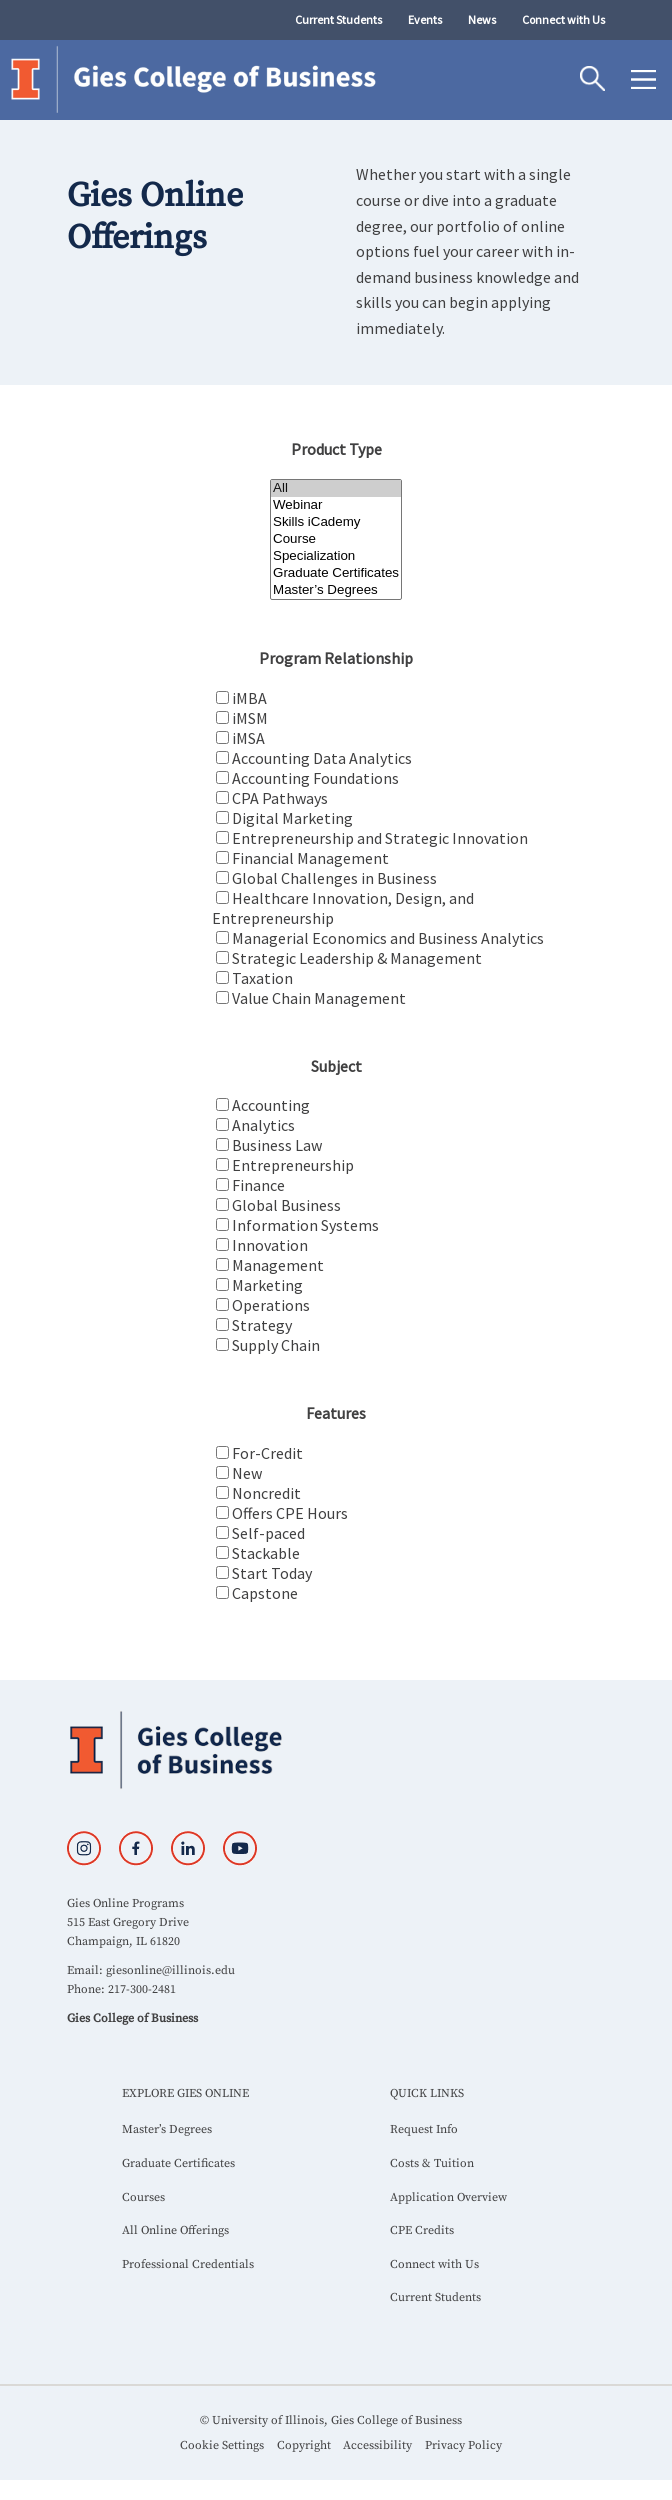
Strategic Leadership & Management (357, 958)
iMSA (248, 738)
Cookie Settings (222, 2445)
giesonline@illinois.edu (170, 1970)
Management (278, 1265)
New (247, 1473)
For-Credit (267, 1453)
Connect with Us (563, 19)
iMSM (250, 718)
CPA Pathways (280, 798)
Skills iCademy (336, 522)
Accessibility (377, 2445)
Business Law (277, 1145)
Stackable (266, 1553)
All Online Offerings (175, 2230)
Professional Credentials (188, 2264)
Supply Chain (276, 1345)
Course (336, 539)
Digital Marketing (292, 818)
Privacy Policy (463, 2445)
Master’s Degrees (336, 590)
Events (425, 19)
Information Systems (305, 1225)
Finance (258, 1185)
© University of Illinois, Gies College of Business (331, 2420)
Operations (271, 1305)
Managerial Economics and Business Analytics (388, 938)
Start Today (272, 1573)
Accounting (271, 1105)
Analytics (263, 1125)
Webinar (336, 505)
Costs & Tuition (432, 2163)
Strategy (262, 1325)
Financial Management (310, 858)
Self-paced (268, 1533)
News (482, 19)
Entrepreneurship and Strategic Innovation (380, 838)
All (336, 488)
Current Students (338, 19)
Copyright (304, 2445)
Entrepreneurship (293, 1165)
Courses (143, 2197)
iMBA (249, 698)
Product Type (336, 449)
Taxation (262, 978)
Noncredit (266, 1493)
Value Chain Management (319, 998)
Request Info (424, 2129)
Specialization (336, 556)
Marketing (267, 1285)
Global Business (286, 1205)
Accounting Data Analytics (322, 758)
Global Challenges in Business (334, 878)
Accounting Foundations (315, 778)
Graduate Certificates (336, 573)
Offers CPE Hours (290, 1513)
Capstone (265, 1593)
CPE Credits (422, 2230)
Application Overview (448, 2197)
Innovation (270, 1245)
